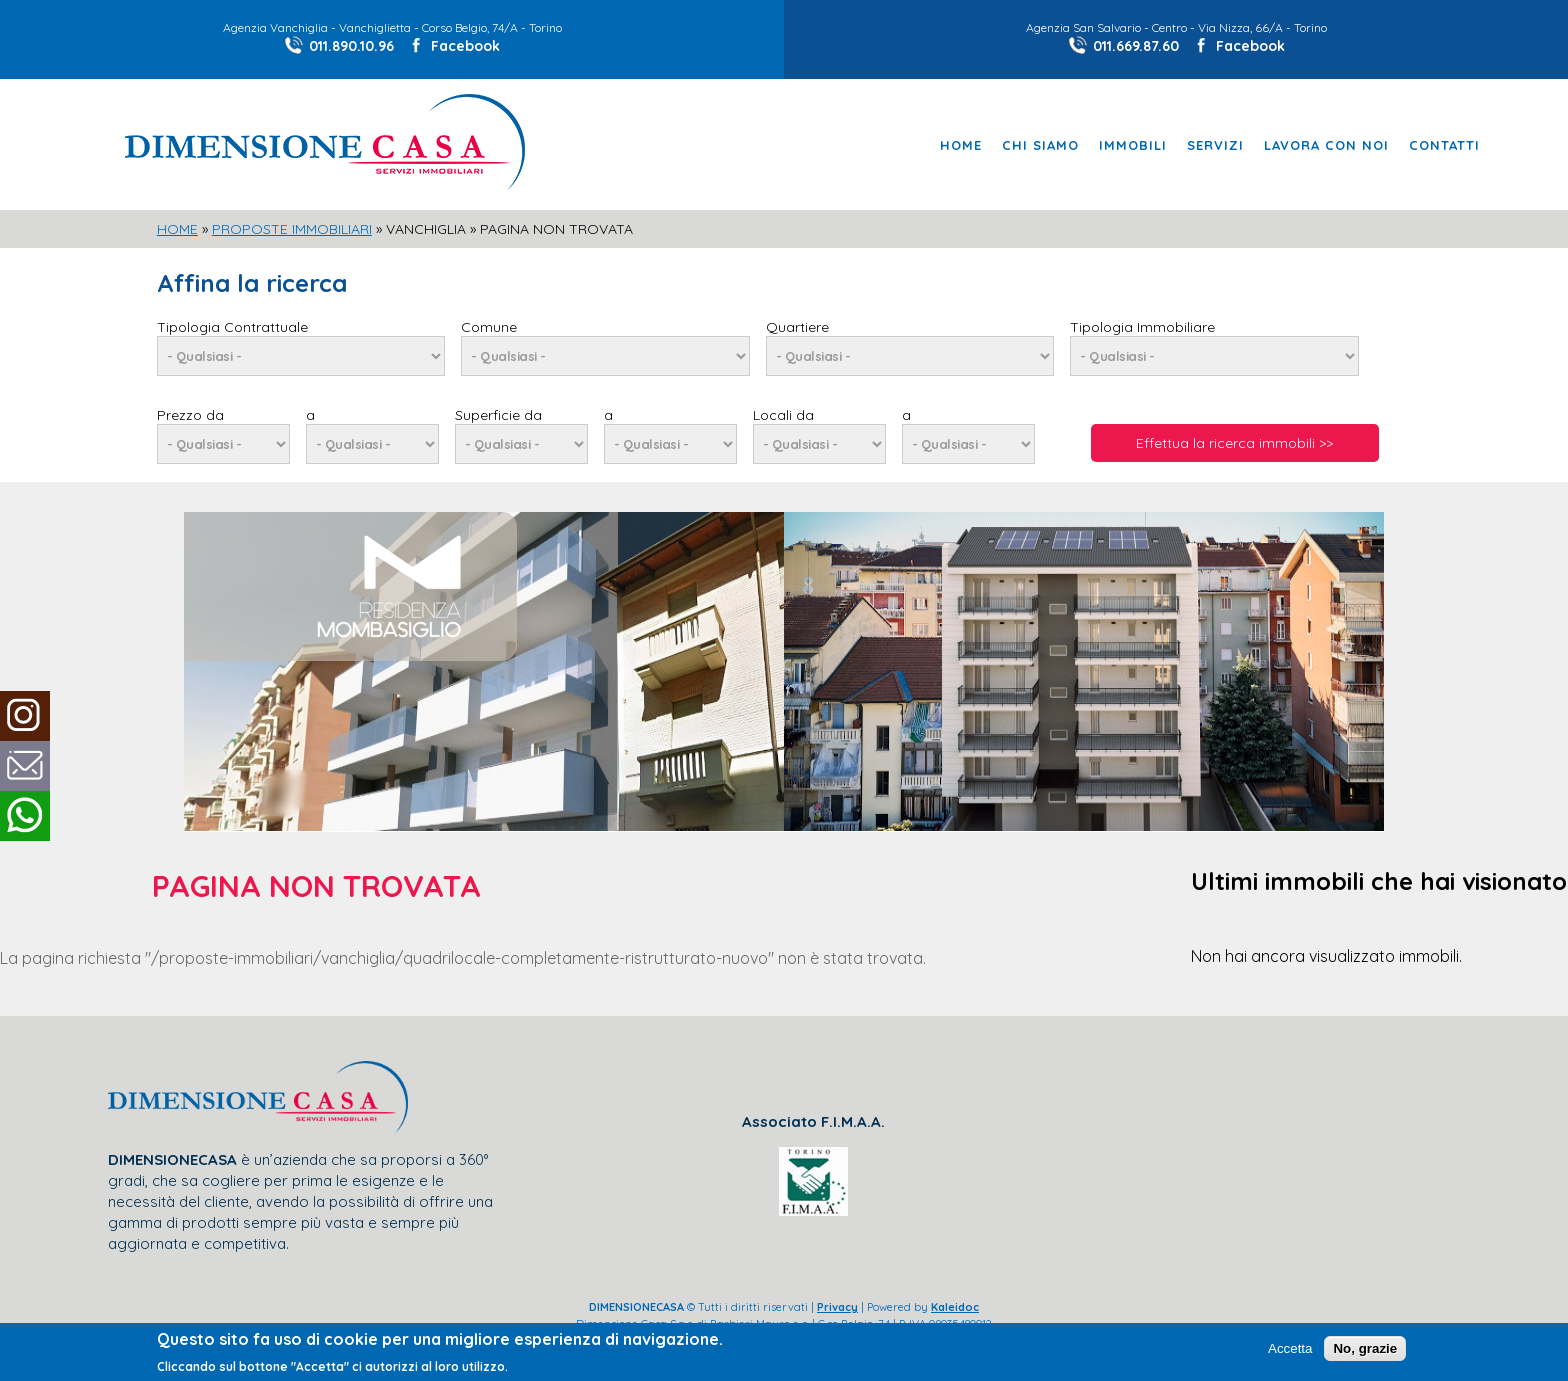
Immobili (1133, 145)
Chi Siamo (1040, 145)
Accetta (1290, 1349)
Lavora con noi (1326, 145)
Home (961, 145)
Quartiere (797, 327)
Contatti (1444, 145)
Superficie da (498, 415)
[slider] (784, 523)
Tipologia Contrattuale (232, 327)
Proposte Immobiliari (292, 229)
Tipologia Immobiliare (1142, 327)
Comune (489, 327)
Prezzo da (190, 415)
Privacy (837, 1307)
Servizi (1215, 145)
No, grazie (1365, 1349)
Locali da (783, 415)
